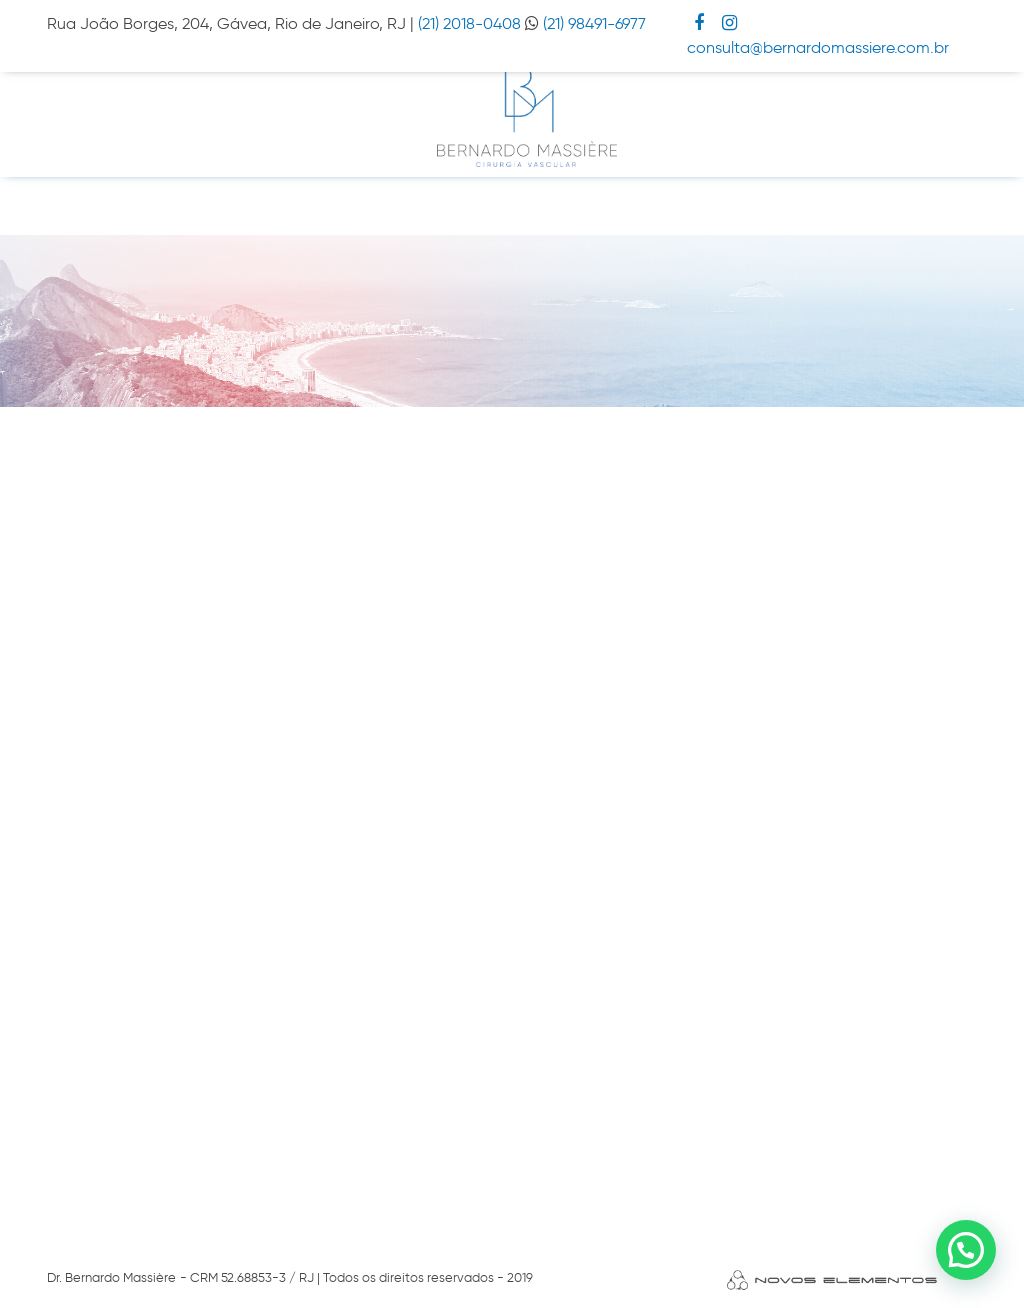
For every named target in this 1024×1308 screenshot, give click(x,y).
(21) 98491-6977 (594, 23)
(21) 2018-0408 (471, 23)
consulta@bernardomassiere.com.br (818, 47)
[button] (966, 1250)
